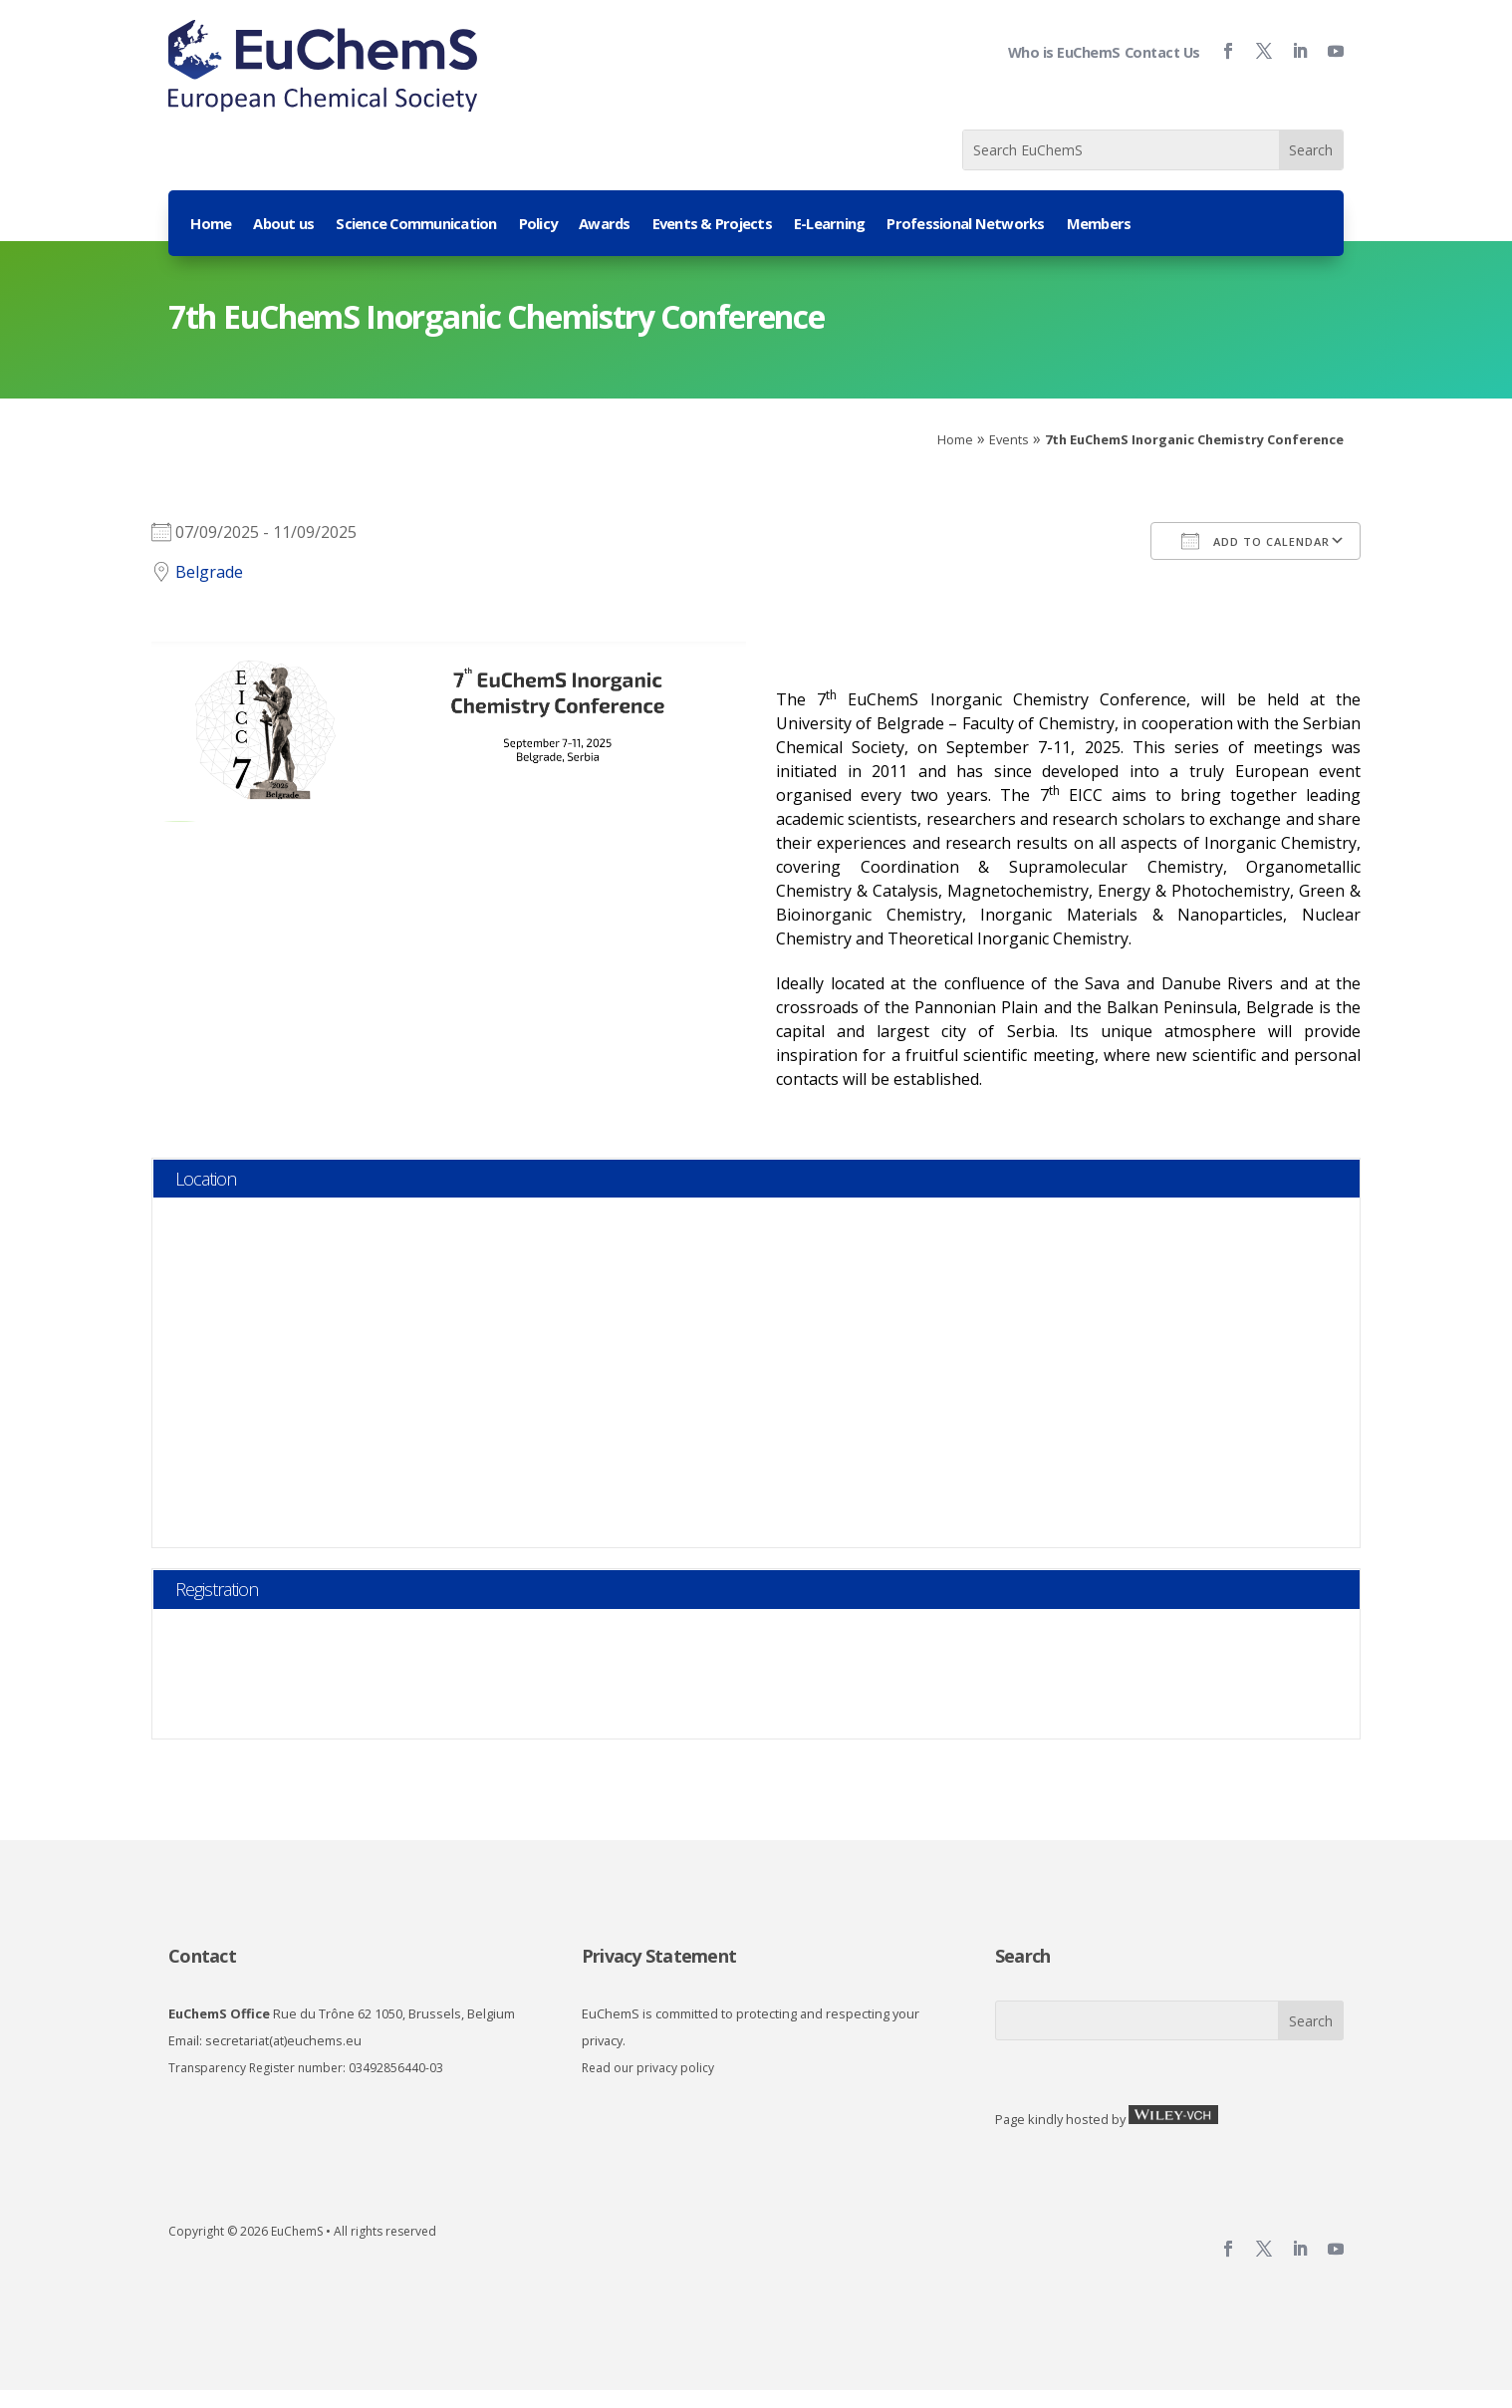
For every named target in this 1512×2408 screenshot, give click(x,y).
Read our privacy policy (648, 2067)
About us (283, 224)
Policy (538, 224)
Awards (604, 224)
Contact (202, 1956)
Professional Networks (965, 224)
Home (210, 224)
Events (1009, 439)
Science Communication (416, 224)
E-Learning (830, 224)
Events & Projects (712, 224)
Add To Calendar (1255, 541)
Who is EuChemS (1064, 52)
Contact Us (1162, 52)
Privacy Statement (659, 1956)
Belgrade (209, 572)
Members (1099, 224)
